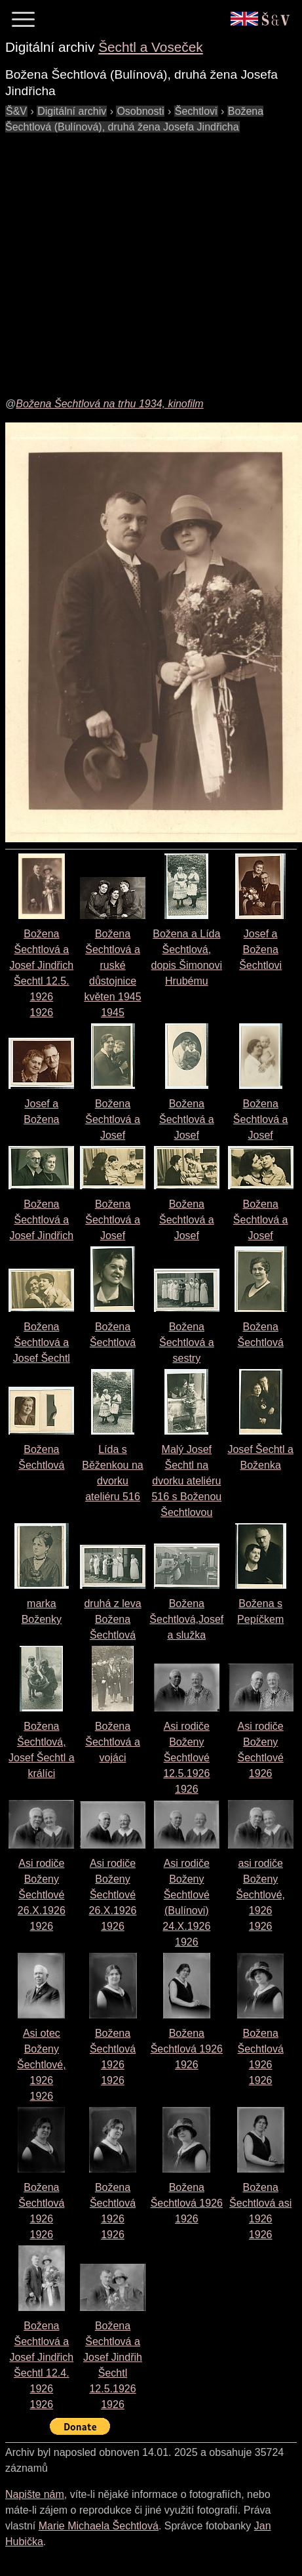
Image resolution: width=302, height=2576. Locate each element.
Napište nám (34, 2494)
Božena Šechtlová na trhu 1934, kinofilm (109, 403)
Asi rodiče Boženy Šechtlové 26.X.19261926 (42, 1895)
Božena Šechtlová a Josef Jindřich (41, 1219)
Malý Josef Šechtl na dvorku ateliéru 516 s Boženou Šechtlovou (186, 1481)
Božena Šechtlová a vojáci (112, 1742)
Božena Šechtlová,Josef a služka (186, 1619)
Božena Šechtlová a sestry (186, 1342)
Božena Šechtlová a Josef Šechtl (41, 1342)
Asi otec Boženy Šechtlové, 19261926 (41, 2065)
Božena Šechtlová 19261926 (187, 2049)
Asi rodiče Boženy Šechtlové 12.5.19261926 (186, 1758)
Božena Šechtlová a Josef (112, 1119)
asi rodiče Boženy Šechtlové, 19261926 (260, 1895)
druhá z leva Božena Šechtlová (112, 1619)
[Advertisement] (123, 258)
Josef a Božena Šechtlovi (260, 949)
